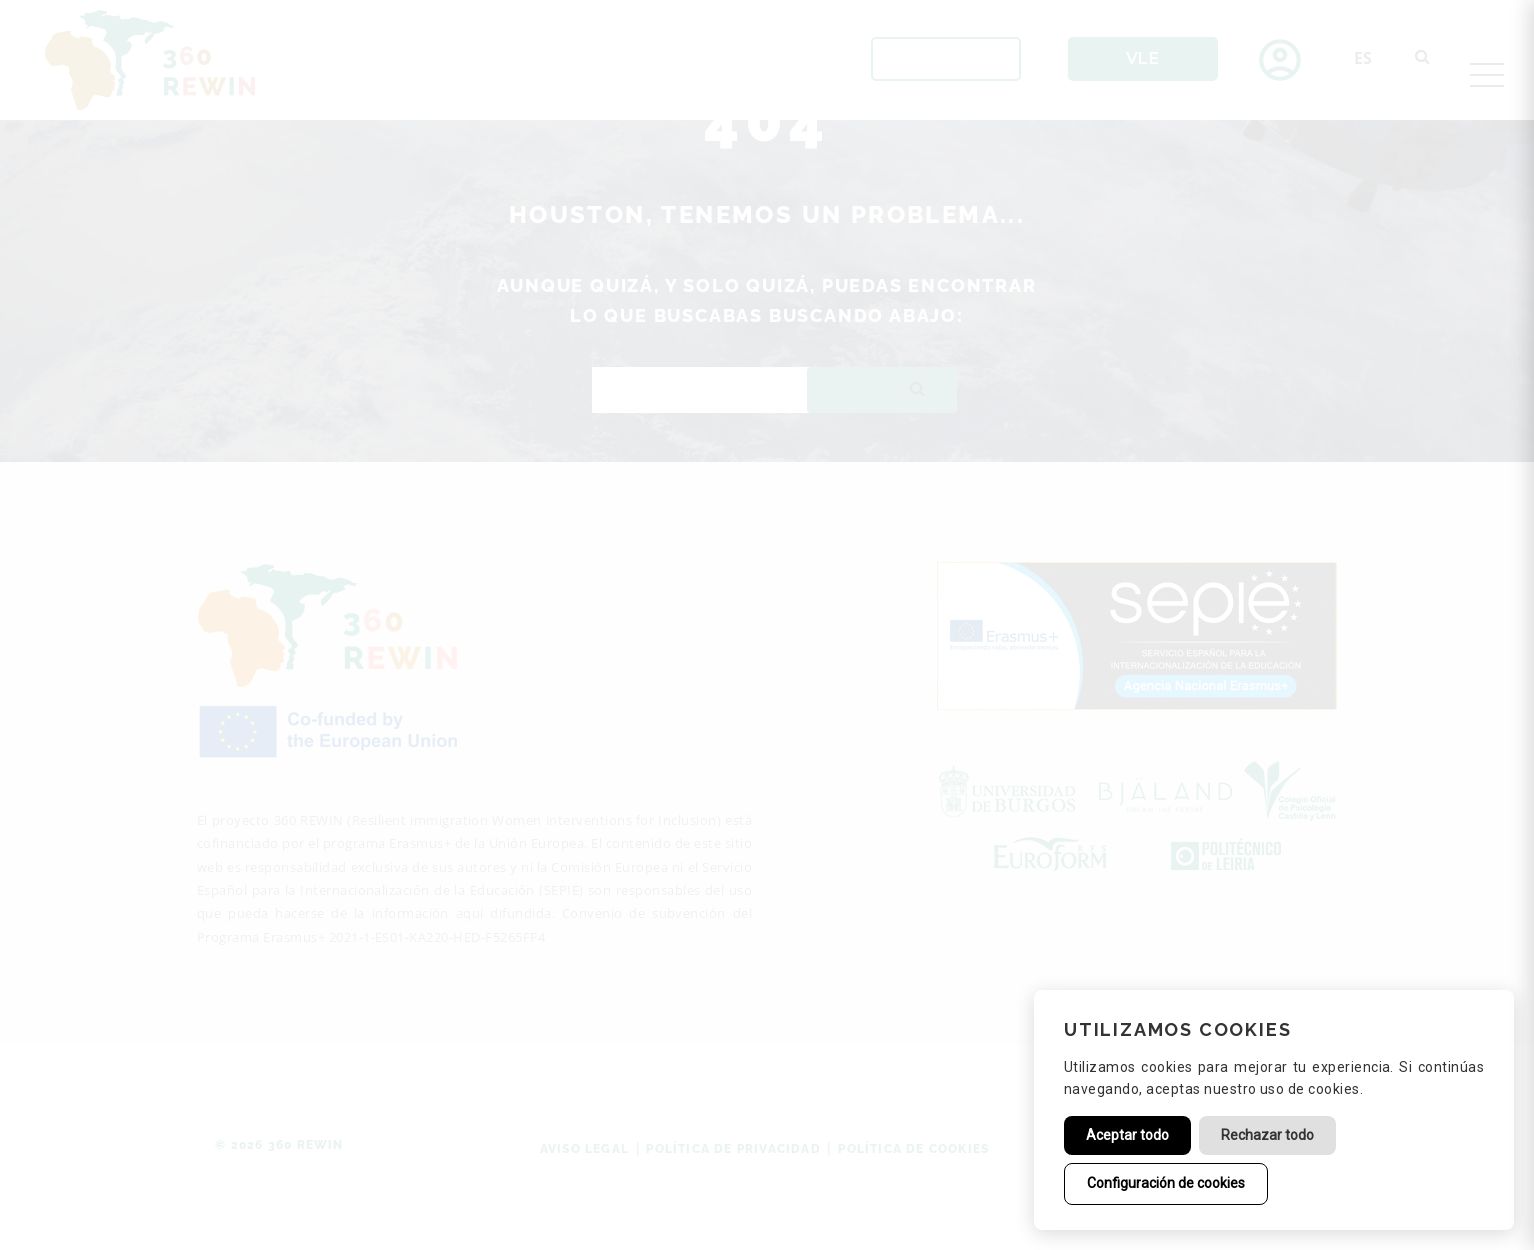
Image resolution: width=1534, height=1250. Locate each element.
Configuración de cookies (1166, 1183)
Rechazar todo (1267, 1135)
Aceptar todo (1127, 1135)
